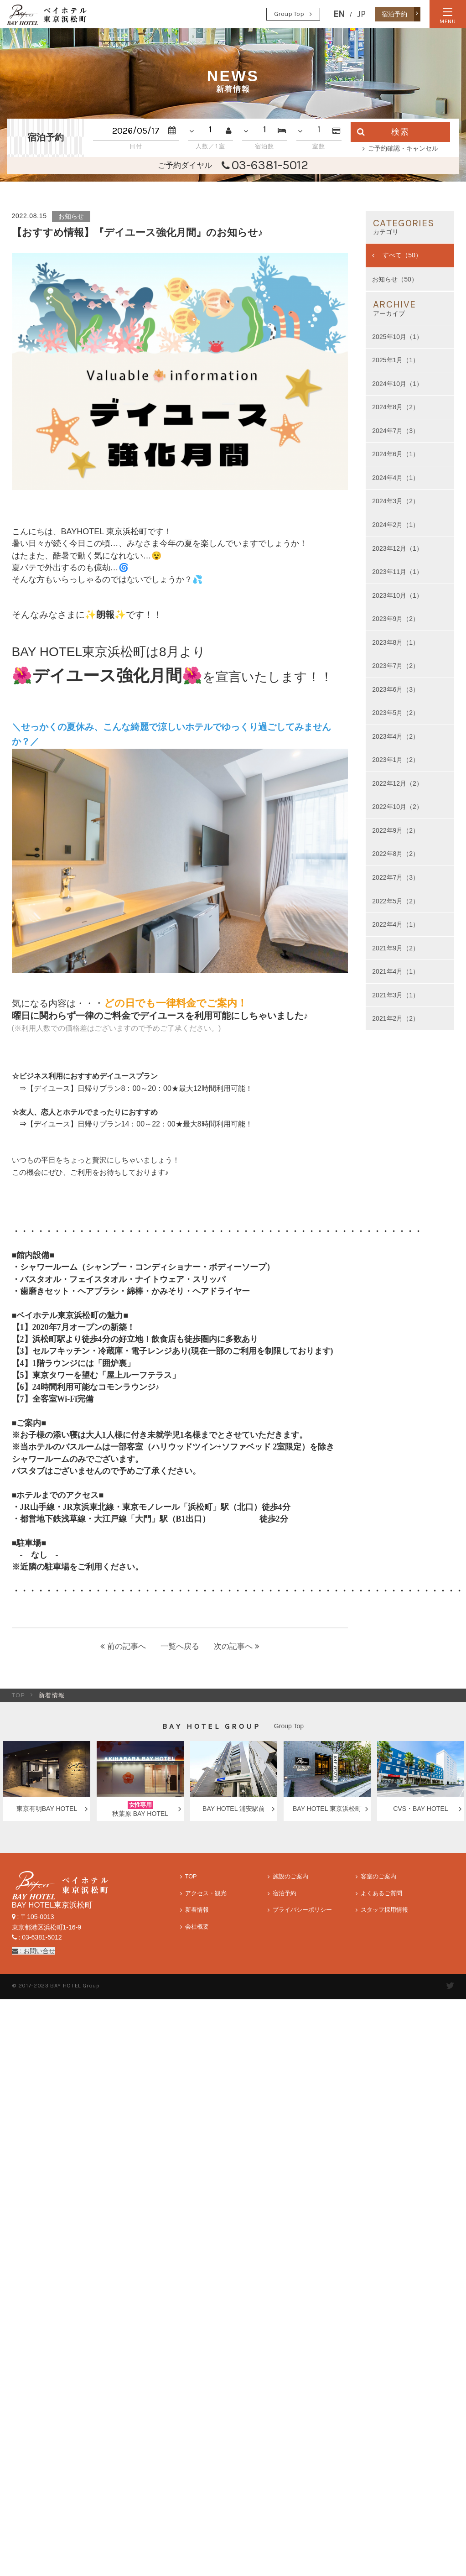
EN (339, 14)
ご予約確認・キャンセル (403, 148)
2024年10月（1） (397, 383)
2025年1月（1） (395, 360)
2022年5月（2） (395, 901)
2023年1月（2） (395, 759)
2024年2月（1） (395, 524)
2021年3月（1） (395, 995)
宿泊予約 (284, 1893)
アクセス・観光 (206, 1893)
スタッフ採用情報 (384, 1910)
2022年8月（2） (395, 853)
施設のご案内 (290, 1876)
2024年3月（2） (395, 501)
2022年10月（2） (397, 806)
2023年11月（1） (397, 571)
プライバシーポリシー (302, 1910)
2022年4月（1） (395, 924)
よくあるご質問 (381, 1893)
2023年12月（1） (397, 548)
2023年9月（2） (395, 618)
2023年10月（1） (397, 595)
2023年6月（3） (395, 689)
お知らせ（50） (395, 279)
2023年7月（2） (395, 665)
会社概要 (197, 1927)
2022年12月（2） (397, 783)
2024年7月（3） (395, 430)
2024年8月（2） (395, 407)
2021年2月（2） (395, 1018)
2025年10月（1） (397, 336)
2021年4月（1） (395, 971)
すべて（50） (401, 255)
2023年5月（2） (395, 712)
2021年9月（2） (395, 948)
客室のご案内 (378, 1876)
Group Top (289, 14)
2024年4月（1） (395, 477)
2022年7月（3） (395, 877)
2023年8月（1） (395, 642)
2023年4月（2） (395, 736)
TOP (19, 1695)
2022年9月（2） (395, 830)
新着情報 (197, 1910)
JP (361, 14)
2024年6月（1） (395, 454)
